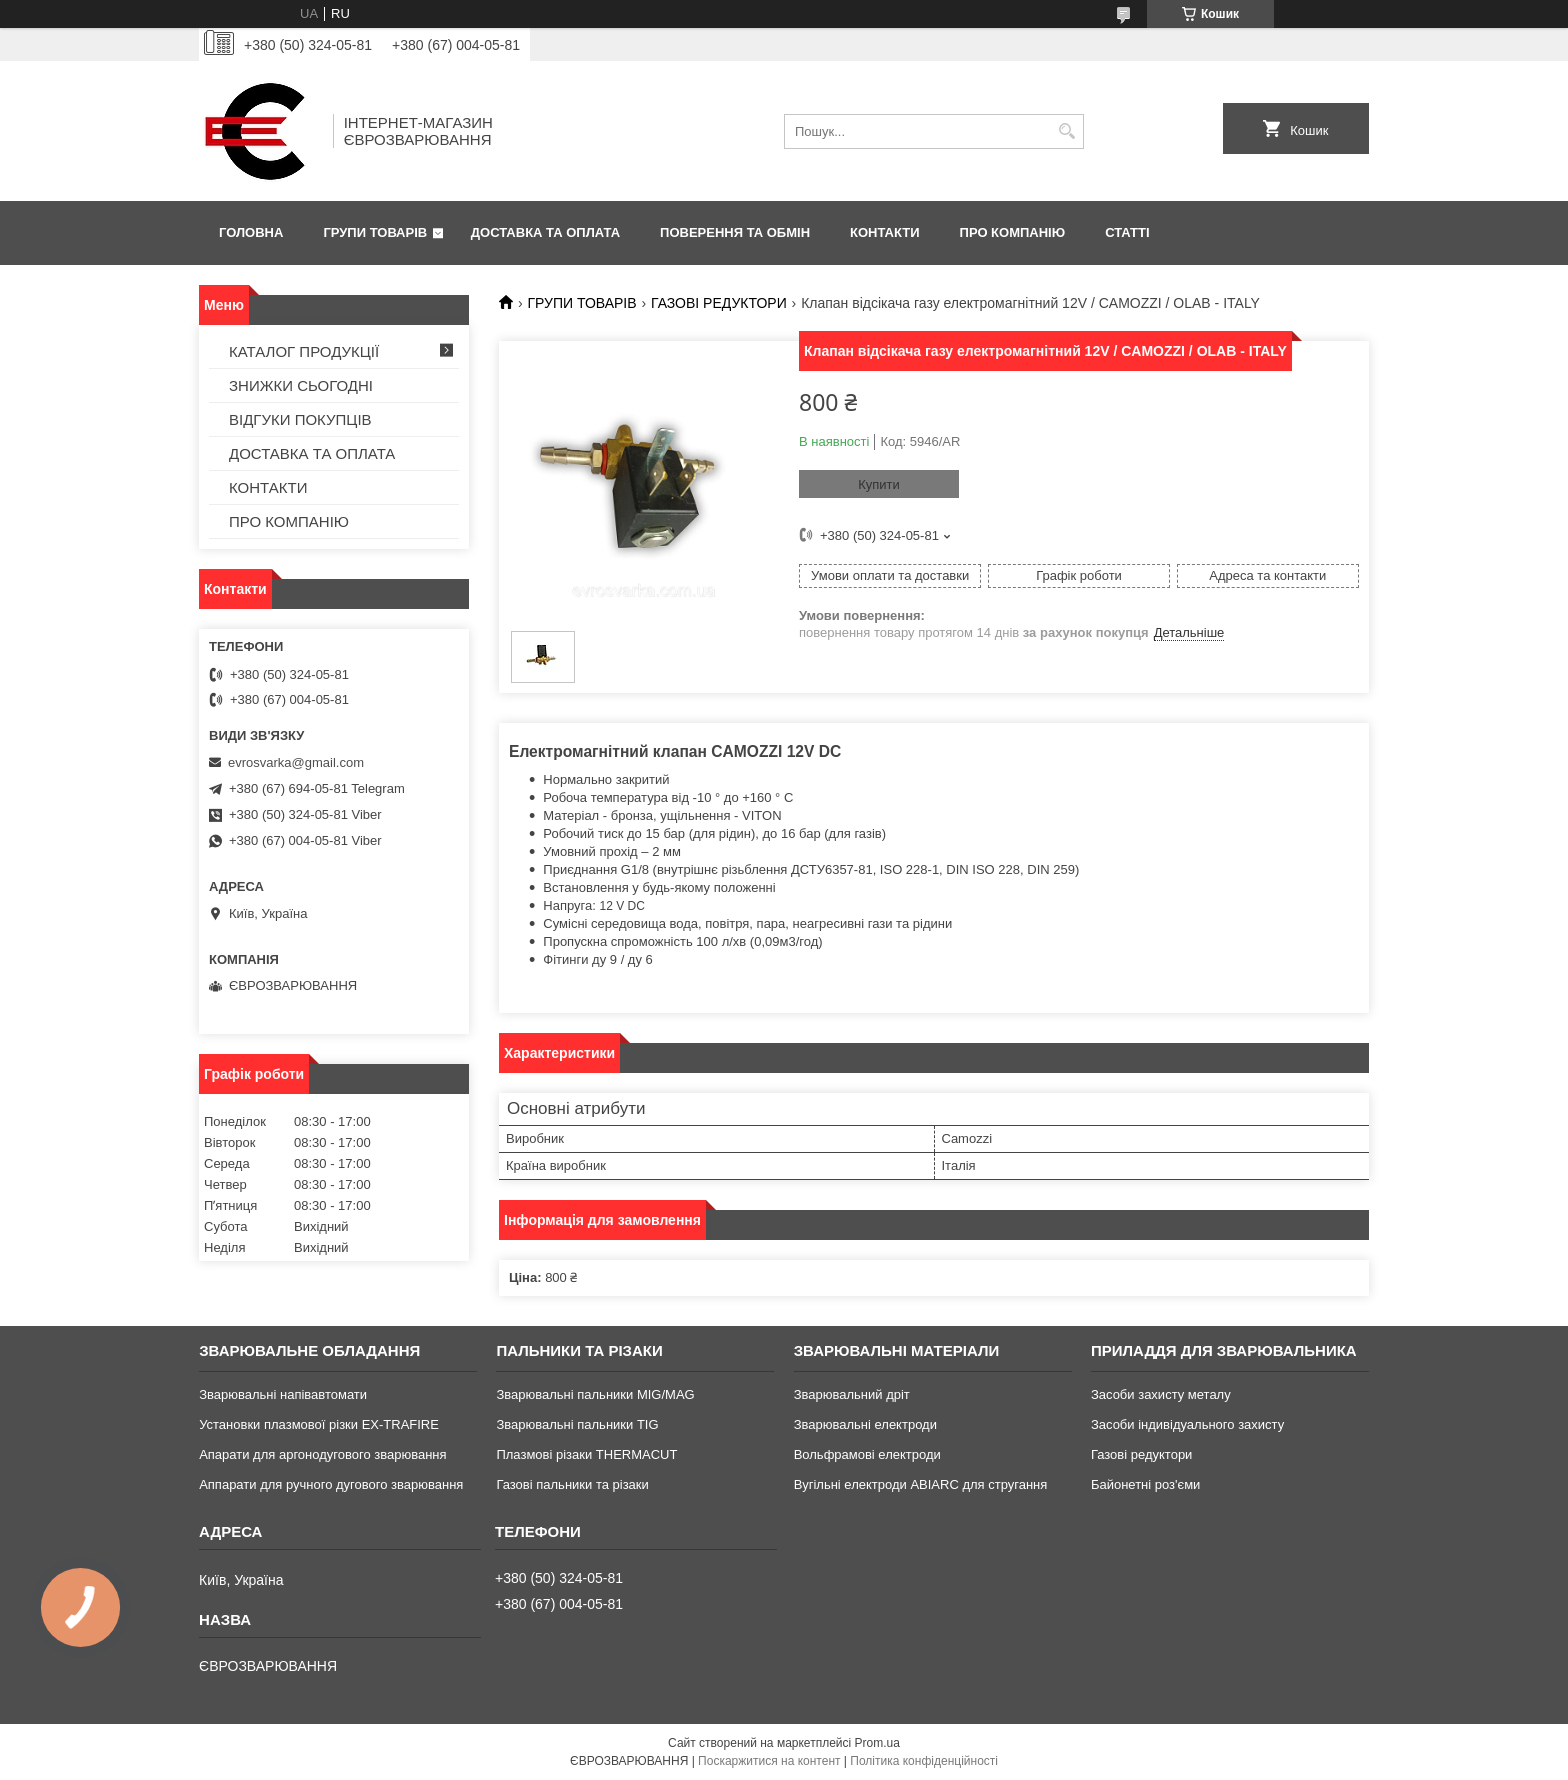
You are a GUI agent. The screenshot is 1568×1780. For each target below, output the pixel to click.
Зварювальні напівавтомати (283, 1394)
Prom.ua (877, 1743)
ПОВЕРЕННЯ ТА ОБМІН (735, 232)
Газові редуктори (1141, 1454)
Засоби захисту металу (1161, 1394)
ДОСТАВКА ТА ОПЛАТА (545, 232)
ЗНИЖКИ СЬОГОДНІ (301, 385)
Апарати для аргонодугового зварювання (322, 1454)
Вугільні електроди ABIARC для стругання (921, 1484)
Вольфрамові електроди (867, 1454)
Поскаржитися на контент (769, 1761)
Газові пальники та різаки (572, 1484)
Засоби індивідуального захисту (1187, 1424)
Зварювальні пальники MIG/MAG (595, 1394)
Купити (879, 484)
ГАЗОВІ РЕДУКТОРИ (719, 303)
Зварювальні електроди (865, 1424)
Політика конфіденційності (924, 1761)
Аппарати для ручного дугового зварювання (331, 1484)
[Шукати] (1066, 131)
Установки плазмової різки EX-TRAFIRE (319, 1424)
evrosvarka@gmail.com (296, 762)
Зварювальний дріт (852, 1394)
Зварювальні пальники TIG (577, 1424)
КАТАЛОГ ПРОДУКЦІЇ (304, 351)
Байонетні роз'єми (1145, 1484)
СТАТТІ (1127, 232)
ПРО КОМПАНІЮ (1013, 232)
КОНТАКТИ (885, 232)
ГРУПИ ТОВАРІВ (375, 232)
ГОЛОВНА (251, 232)
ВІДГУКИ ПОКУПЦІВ (300, 419)
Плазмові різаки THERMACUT (586, 1454)
